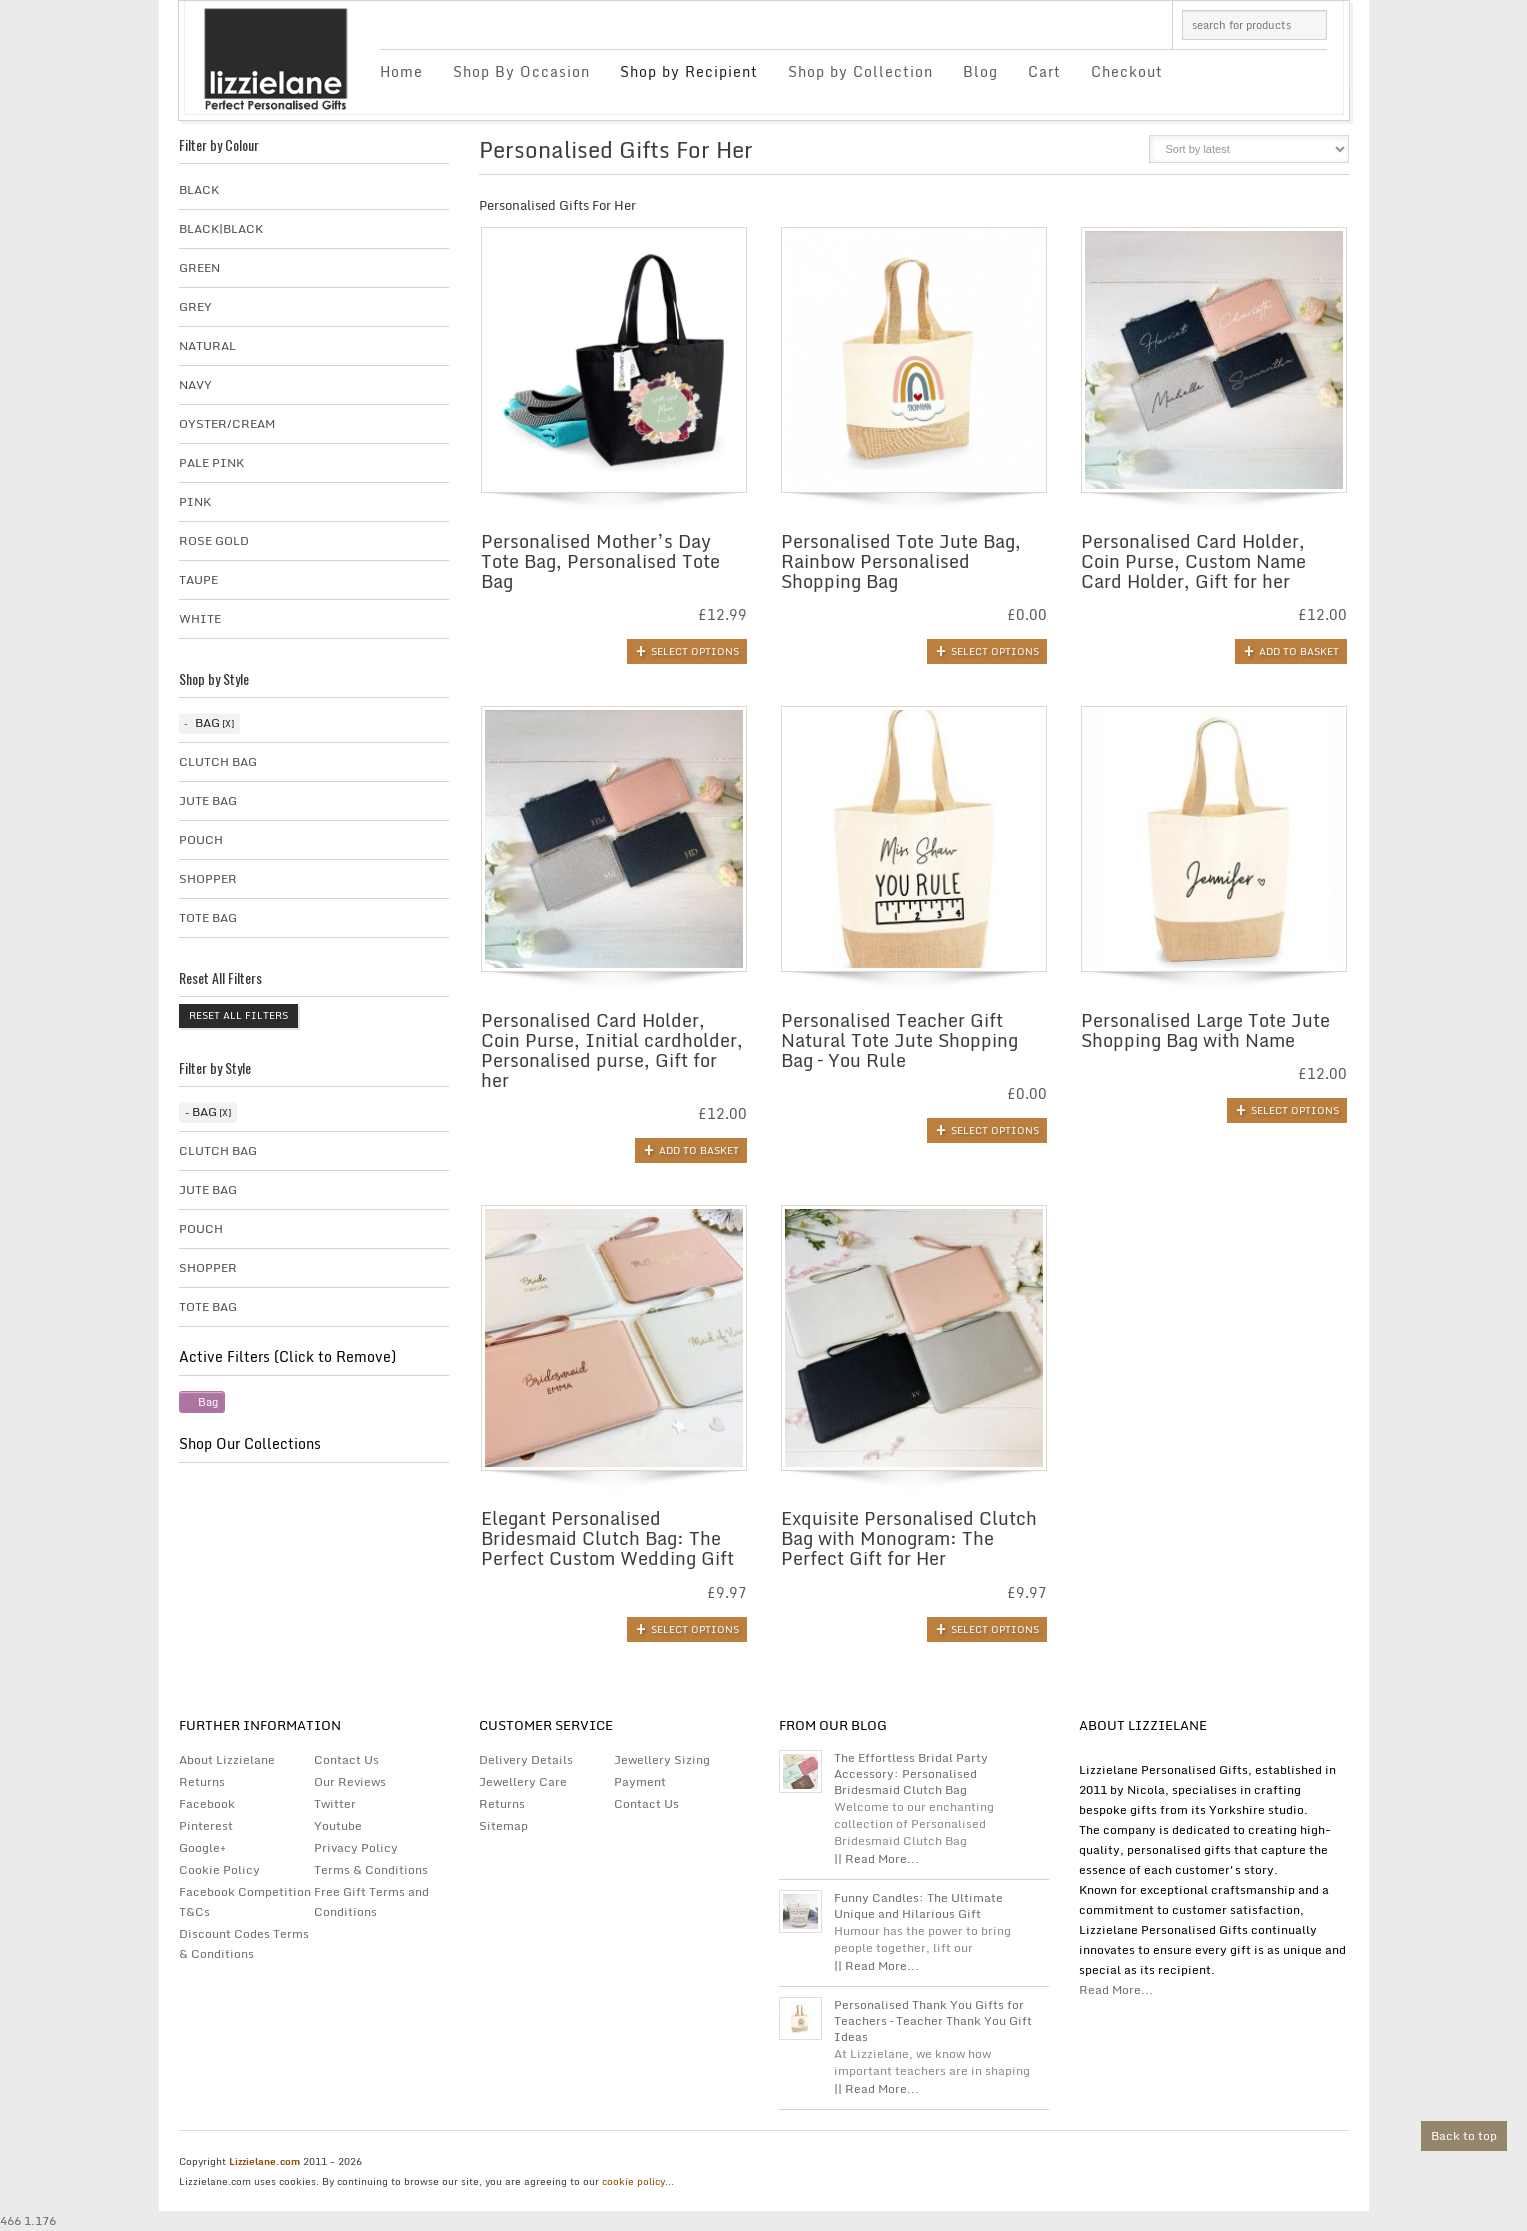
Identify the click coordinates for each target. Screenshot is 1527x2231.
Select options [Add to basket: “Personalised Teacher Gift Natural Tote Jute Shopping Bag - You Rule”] (995, 1130)
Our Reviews (350, 1781)
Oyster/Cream (227, 423)
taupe (198, 579)
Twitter (335, 1803)
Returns (202, 1781)
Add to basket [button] (1299, 651)
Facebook (207, 1803)
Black (199, 189)
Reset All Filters (238, 1015)
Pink (195, 501)
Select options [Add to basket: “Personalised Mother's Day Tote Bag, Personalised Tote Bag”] (695, 651)
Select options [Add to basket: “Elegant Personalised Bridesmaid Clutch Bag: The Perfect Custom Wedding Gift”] (695, 1629)
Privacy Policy (356, 1847)
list (1120, 155)
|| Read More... (876, 1858)
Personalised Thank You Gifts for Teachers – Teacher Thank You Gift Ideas (933, 2021)
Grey (195, 306)
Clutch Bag (218, 761)
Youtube (338, 1825)
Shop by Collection (860, 71)
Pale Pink (211, 462)
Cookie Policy (219, 1869)
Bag (207, 722)
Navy (195, 384)
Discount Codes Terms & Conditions (244, 1943)
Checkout (1127, 71)
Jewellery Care (523, 1781)
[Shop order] (1249, 149)
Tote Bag (208, 917)
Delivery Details (526, 1759)
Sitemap (503, 1825)
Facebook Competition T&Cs (245, 1901)
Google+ (202, 1847)
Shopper (208, 878)
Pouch (201, 839)
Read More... (1116, 1989)
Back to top (1464, 2135)
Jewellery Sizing (662, 1759)
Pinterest (206, 1825)
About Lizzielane (227, 1759)
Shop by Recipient (689, 71)
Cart (1044, 71)
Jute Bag (208, 800)
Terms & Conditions (371, 1869)
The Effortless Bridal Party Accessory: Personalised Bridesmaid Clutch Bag (911, 1774)
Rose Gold (214, 540)
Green (199, 267)
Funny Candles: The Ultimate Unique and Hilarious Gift (918, 1906)
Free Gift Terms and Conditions (371, 1901)
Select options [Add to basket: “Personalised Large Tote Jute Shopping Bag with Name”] (1295, 1110)
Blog (980, 71)
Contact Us (346, 1759)
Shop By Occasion (521, 71)
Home (401, 71)
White (200, 618)
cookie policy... (638, 2181)
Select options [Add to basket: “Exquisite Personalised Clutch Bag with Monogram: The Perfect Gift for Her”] (995, 1629)
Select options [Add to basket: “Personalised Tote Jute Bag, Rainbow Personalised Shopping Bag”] (995, 651)
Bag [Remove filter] (208, 1402)
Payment (640, 1781)
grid (1086, 155)
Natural (207, 345)
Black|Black (221, 228)
